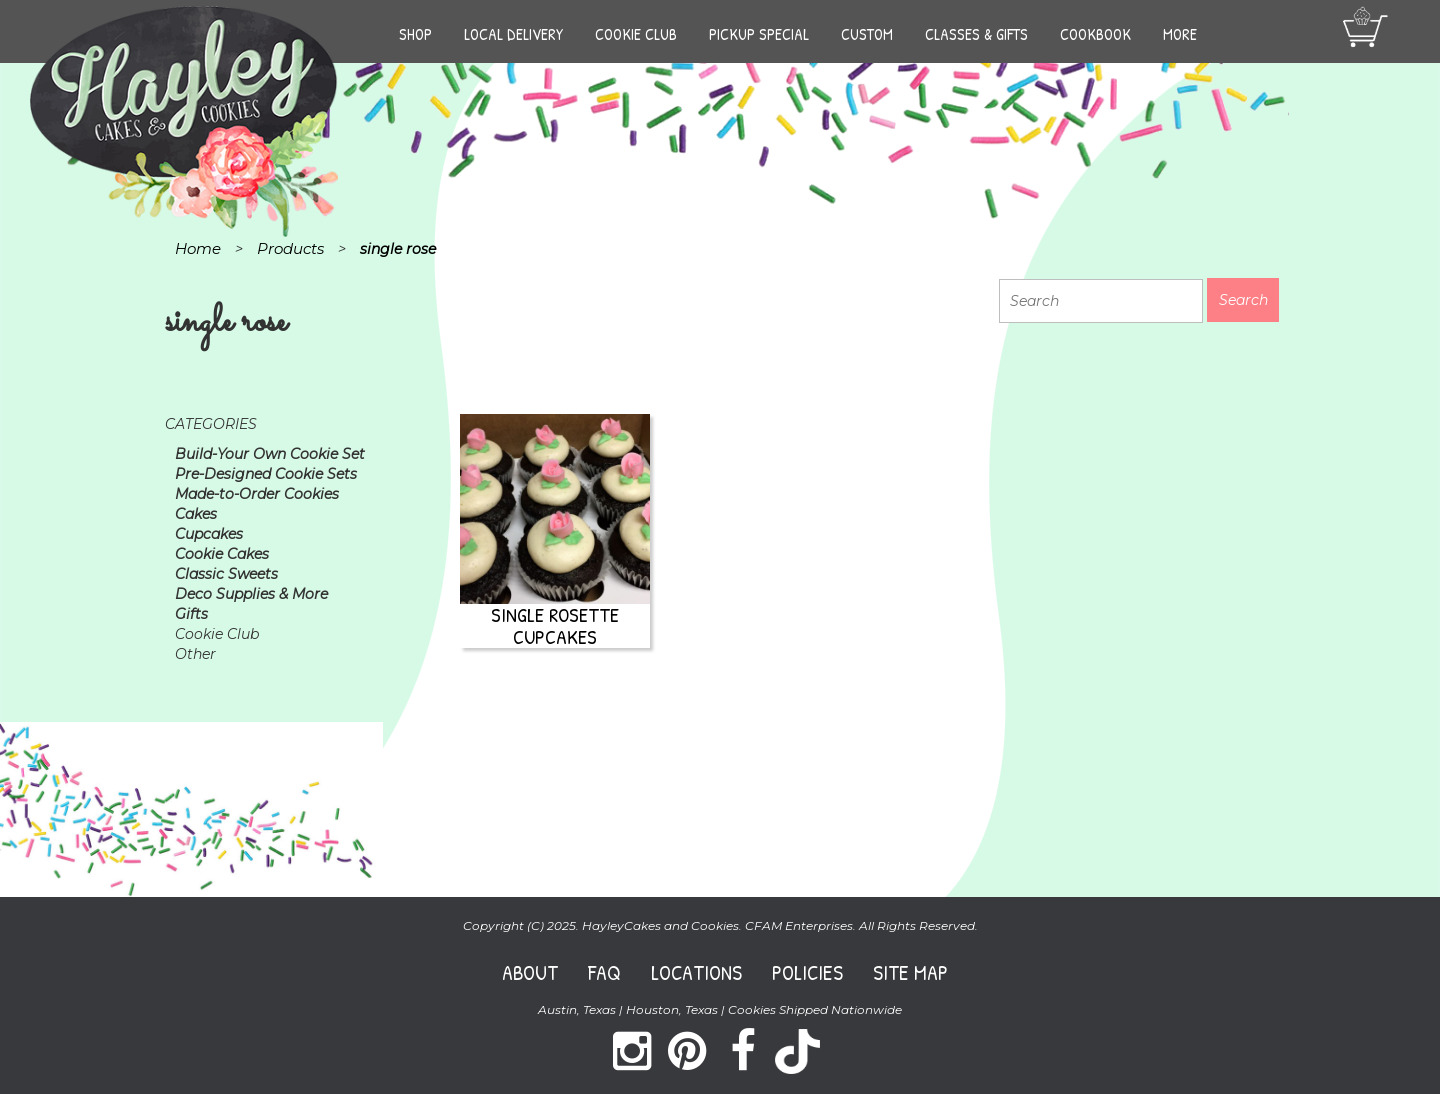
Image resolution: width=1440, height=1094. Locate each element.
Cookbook (1095, 34)
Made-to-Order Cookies (257, 494)
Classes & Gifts (976, 34)
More (1180, 34)
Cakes (196, 514)
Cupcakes (209, 534)
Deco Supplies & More (251, 594)
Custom (867, 34)
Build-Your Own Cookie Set (270, 454)
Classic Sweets (226, 574)
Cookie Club (636, 34)
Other (195, 654)
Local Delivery (513, 34)
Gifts (191, 614)
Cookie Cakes (222, 554)
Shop (415, 34)
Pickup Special (759, 34)
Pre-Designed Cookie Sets (266, 474)
